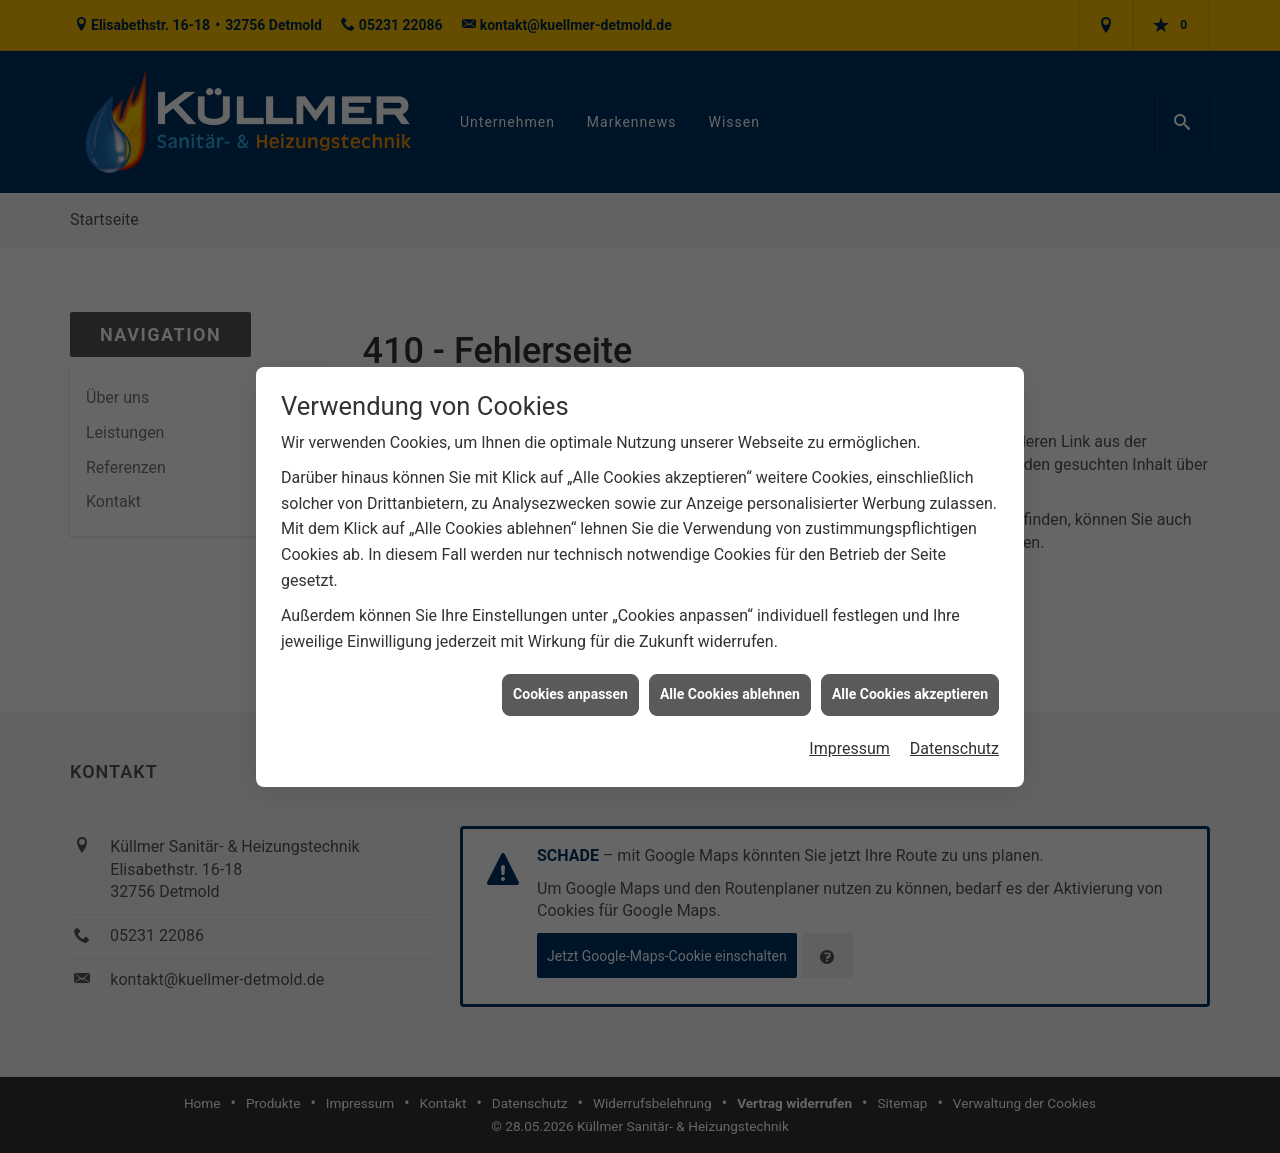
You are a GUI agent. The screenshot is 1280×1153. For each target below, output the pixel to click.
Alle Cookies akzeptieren (910, 694)
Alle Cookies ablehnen (730, 694)
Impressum (849, 747)
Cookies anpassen (570, 694)
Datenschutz (954, 747)
